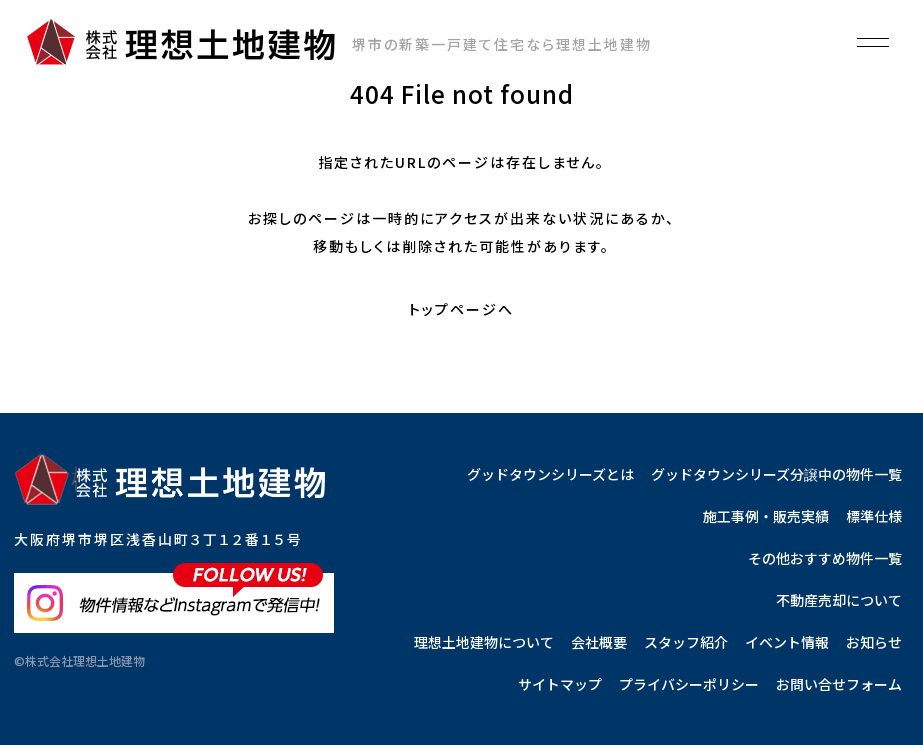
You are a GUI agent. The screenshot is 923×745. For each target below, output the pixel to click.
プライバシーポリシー (689, 684)
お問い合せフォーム (839, 684)
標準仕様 (874, 516)
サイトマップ (560, 684)
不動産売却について (839, 600)
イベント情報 (787, 642)
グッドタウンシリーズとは (550, 474)
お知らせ (874, 642)
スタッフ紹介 (686, 642)
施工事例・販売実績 (766, 516)
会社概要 (599, 642)
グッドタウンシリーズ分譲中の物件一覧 (776, 474)
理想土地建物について (484, 642)
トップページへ (461, 309)
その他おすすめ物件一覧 (825, 558)
